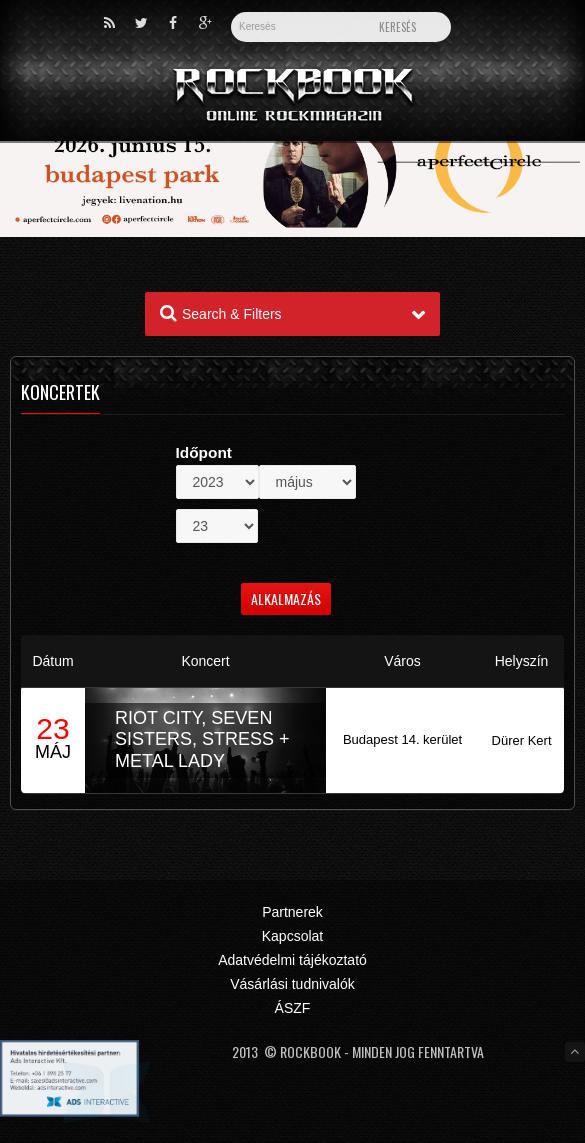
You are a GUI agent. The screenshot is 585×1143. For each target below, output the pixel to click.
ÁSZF (293, 1008)
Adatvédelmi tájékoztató (292, 960)
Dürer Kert (522, 740)
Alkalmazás (286, 598)
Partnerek (292, 912)
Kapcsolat (292, 936)
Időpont (204, 452)
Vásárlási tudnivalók (292, 984)
